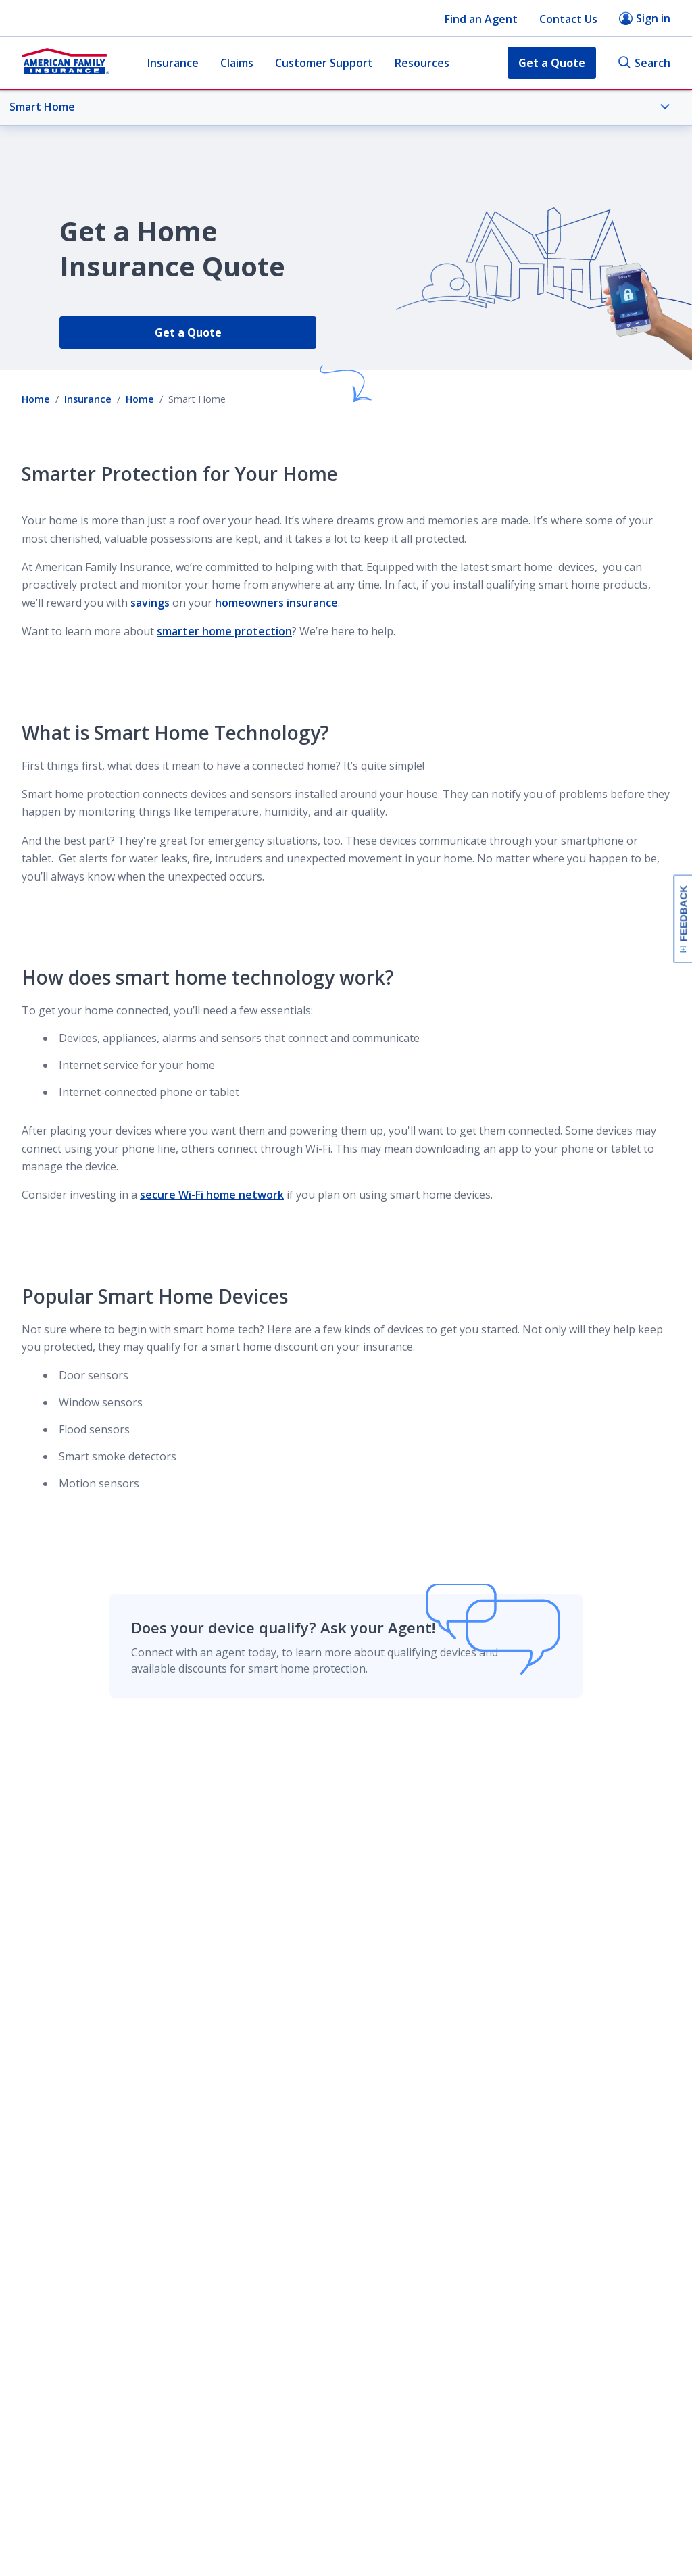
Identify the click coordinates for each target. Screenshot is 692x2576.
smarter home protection (224, 631)
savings (150, 602)
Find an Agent (481, 18)
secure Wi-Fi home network (212, 1194)
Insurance (173, 62)
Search (644, 63)
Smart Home (339, 106)
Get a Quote (188, 332)
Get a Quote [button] (551, 62)
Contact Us (568, 18)
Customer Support (324, 62)
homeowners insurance (276, 602)
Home (36, 399)
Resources (422, 62)
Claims (236, 62)
